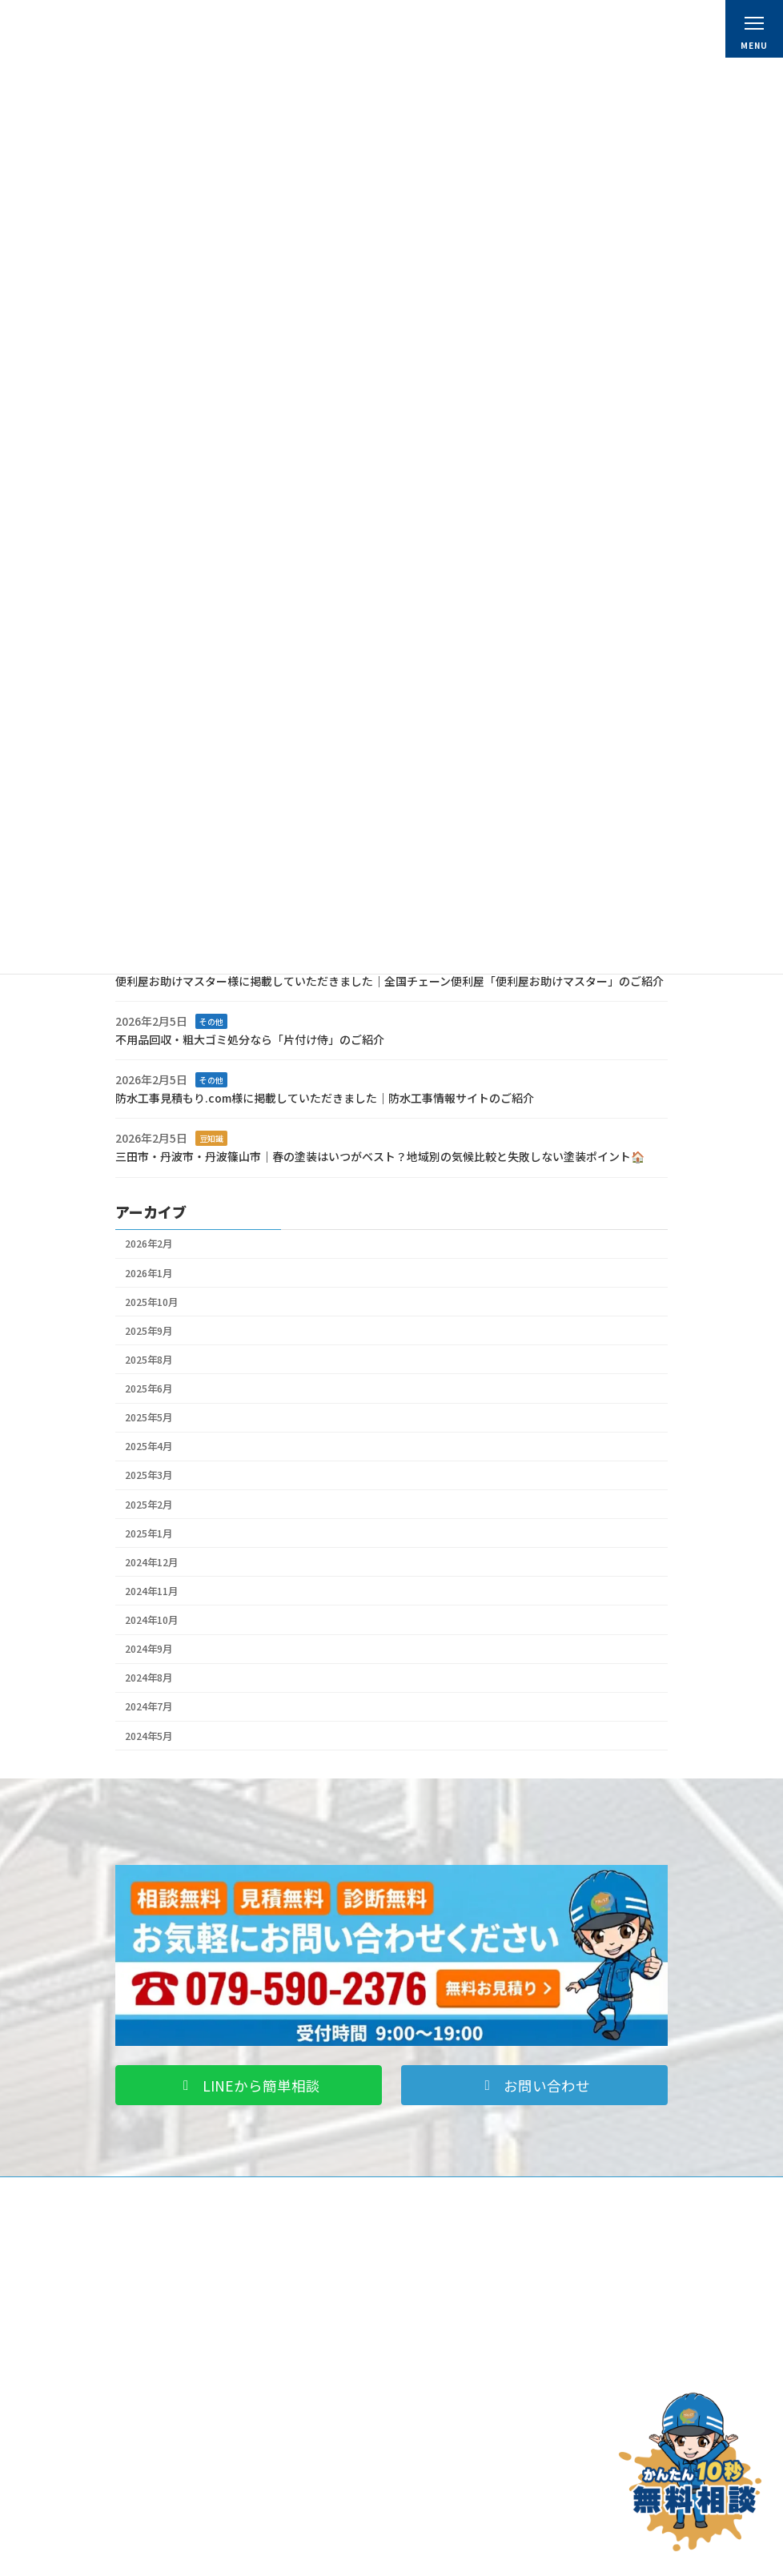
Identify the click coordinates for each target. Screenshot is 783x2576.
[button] (248, 2085)
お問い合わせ (447, 2509)
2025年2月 (148, 1504)
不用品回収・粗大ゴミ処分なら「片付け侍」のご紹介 (249, 1039)
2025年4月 (148, 1446)
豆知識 (211, 1138)
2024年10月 (151, 1620)
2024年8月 (148, 1677)
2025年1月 (148, 1532)
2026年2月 (148, 1243)
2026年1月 (148, 1272)
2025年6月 (148, 1388)
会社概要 (437, 2321)
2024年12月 (151, 1562)
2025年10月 (151, 1301)
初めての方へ (447, 2300)
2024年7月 (148, 1706)
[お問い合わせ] (690, 2472)
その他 (211, 1021)
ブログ (144, 2551)
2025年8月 (148, 1359)
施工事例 (149, 2509)
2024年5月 (148, 1735)
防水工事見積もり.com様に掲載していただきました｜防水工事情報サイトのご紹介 (324, 1098)
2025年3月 (148, 1475)
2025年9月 (148, 1331)
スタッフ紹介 (447, 2363)
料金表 (432, 2342)
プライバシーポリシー (466, 2531)
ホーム (432, 2278)
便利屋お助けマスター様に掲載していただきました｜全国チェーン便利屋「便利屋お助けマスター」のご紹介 (389, 980)
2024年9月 (148, 1649)
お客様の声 (154, 2531)
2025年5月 (148, 1417)
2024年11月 (151, 1591)
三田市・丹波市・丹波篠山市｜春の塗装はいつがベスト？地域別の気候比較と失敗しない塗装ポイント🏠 (379, 1156)
